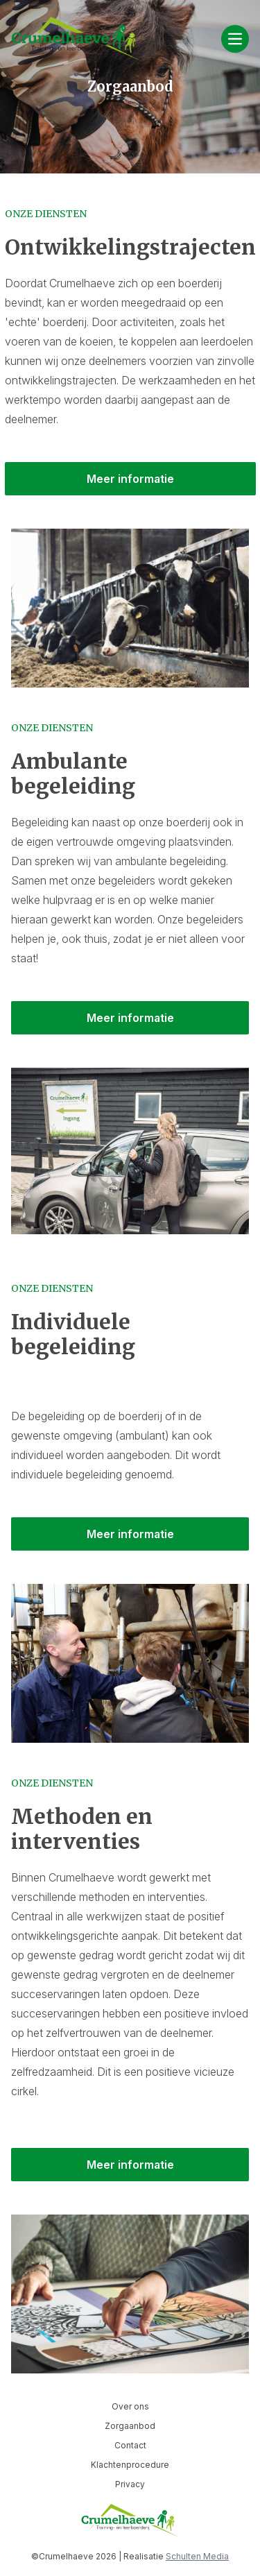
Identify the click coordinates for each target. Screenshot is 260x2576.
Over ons (130, 2406)
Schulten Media (197, 2556)
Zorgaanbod (130, 2426)
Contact (130, 2445)
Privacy (130, 2484)
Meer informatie (130, 479)
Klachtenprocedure (130, 2464)
